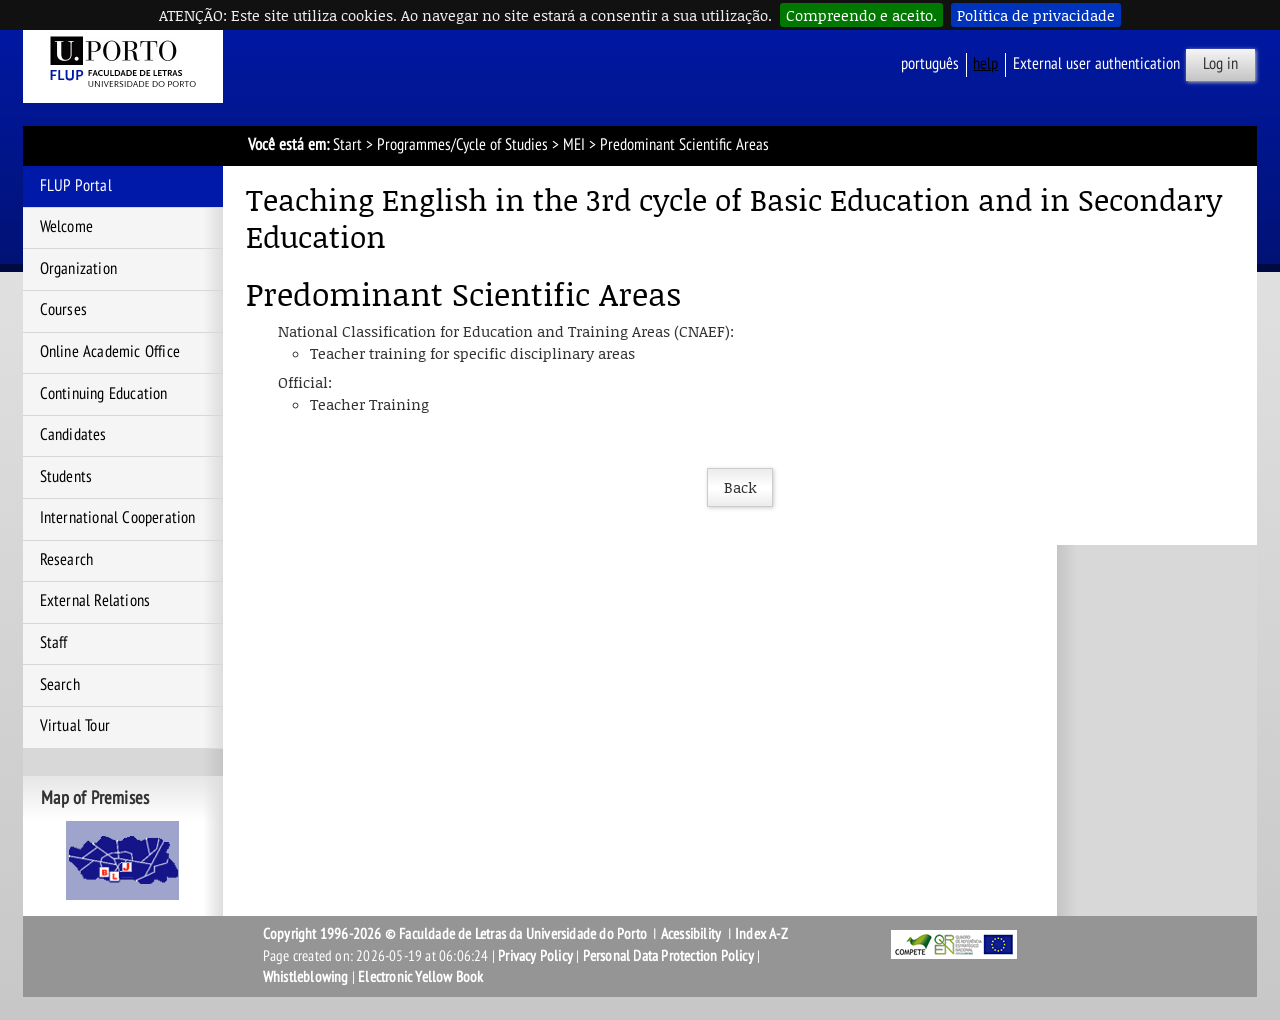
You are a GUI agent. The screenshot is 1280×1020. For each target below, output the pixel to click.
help (985, 64)
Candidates (73, 435)
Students (66, 477)
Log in (1220, 64)
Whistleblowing (306, 977)
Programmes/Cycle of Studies (462, 145)
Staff (54, 643)
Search (60, 685)
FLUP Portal (76, 186)
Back (740, 487)
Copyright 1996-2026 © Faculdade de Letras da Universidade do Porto (456, 934)
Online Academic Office (110, 352)
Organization (78, 269)
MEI (574, 145)
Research (67, 560)
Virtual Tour (75, 726)
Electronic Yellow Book (420, 977)
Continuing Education (104, 394)
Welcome (66, 227)
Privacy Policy (535, 956)
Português (930, 64)
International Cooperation (118, 518)
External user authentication (1096, 64)
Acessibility (691, 934)
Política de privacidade (1036, 15)
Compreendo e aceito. (861, 15)
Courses (63, 310)
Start (347, 145)
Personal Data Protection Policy (668, 956)
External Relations (95, 601)
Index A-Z (761, 934)
